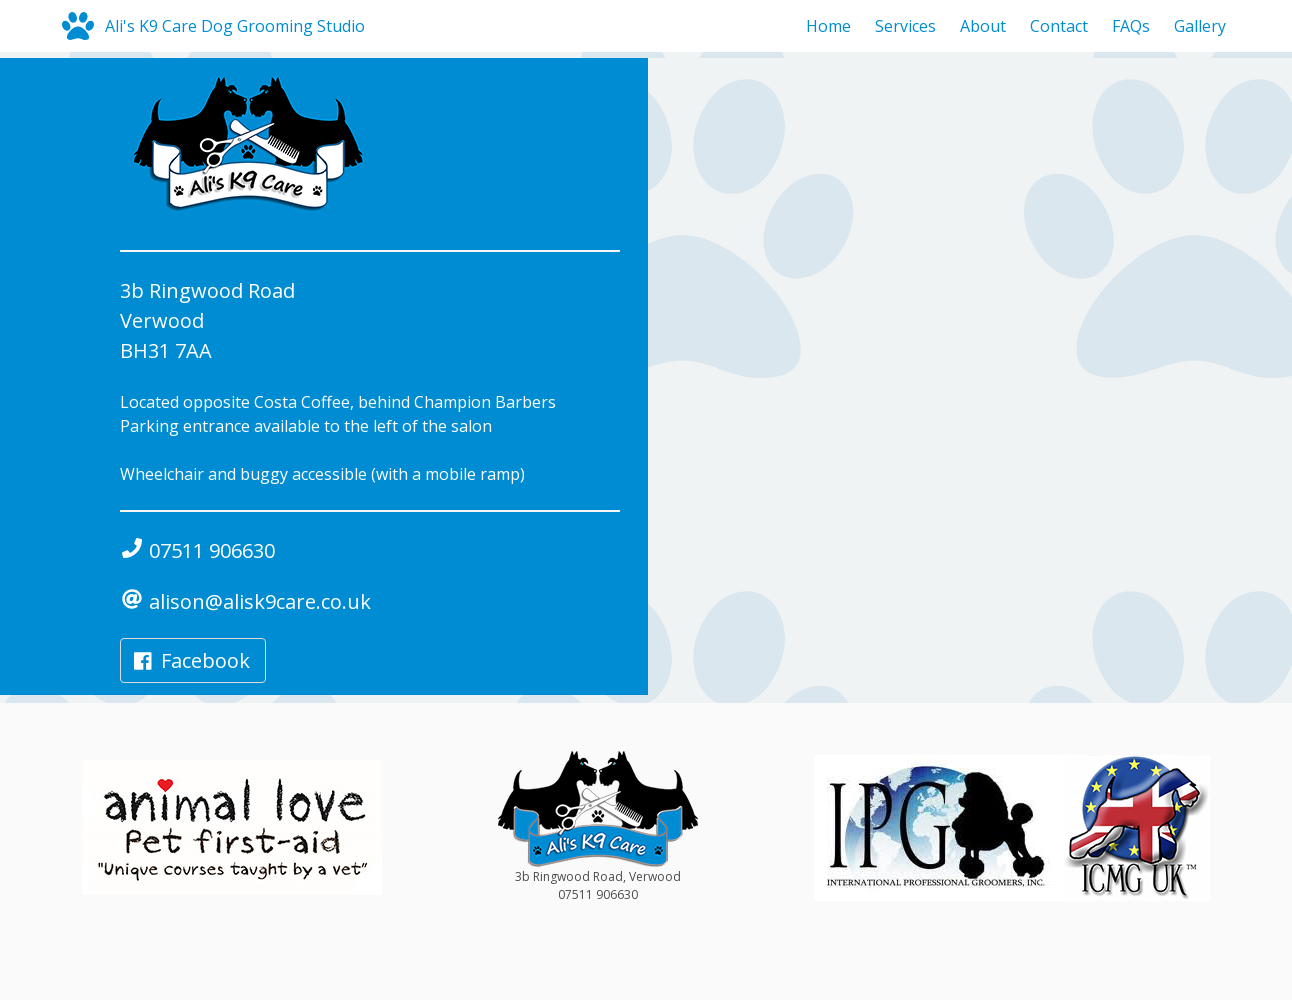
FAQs (1131, 26)
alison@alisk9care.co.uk (245, 601)
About (983, 26)
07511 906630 (197, 550)
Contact (1059, 26)
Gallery (1200, 26)
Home (828, 26)
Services (905, 26)
